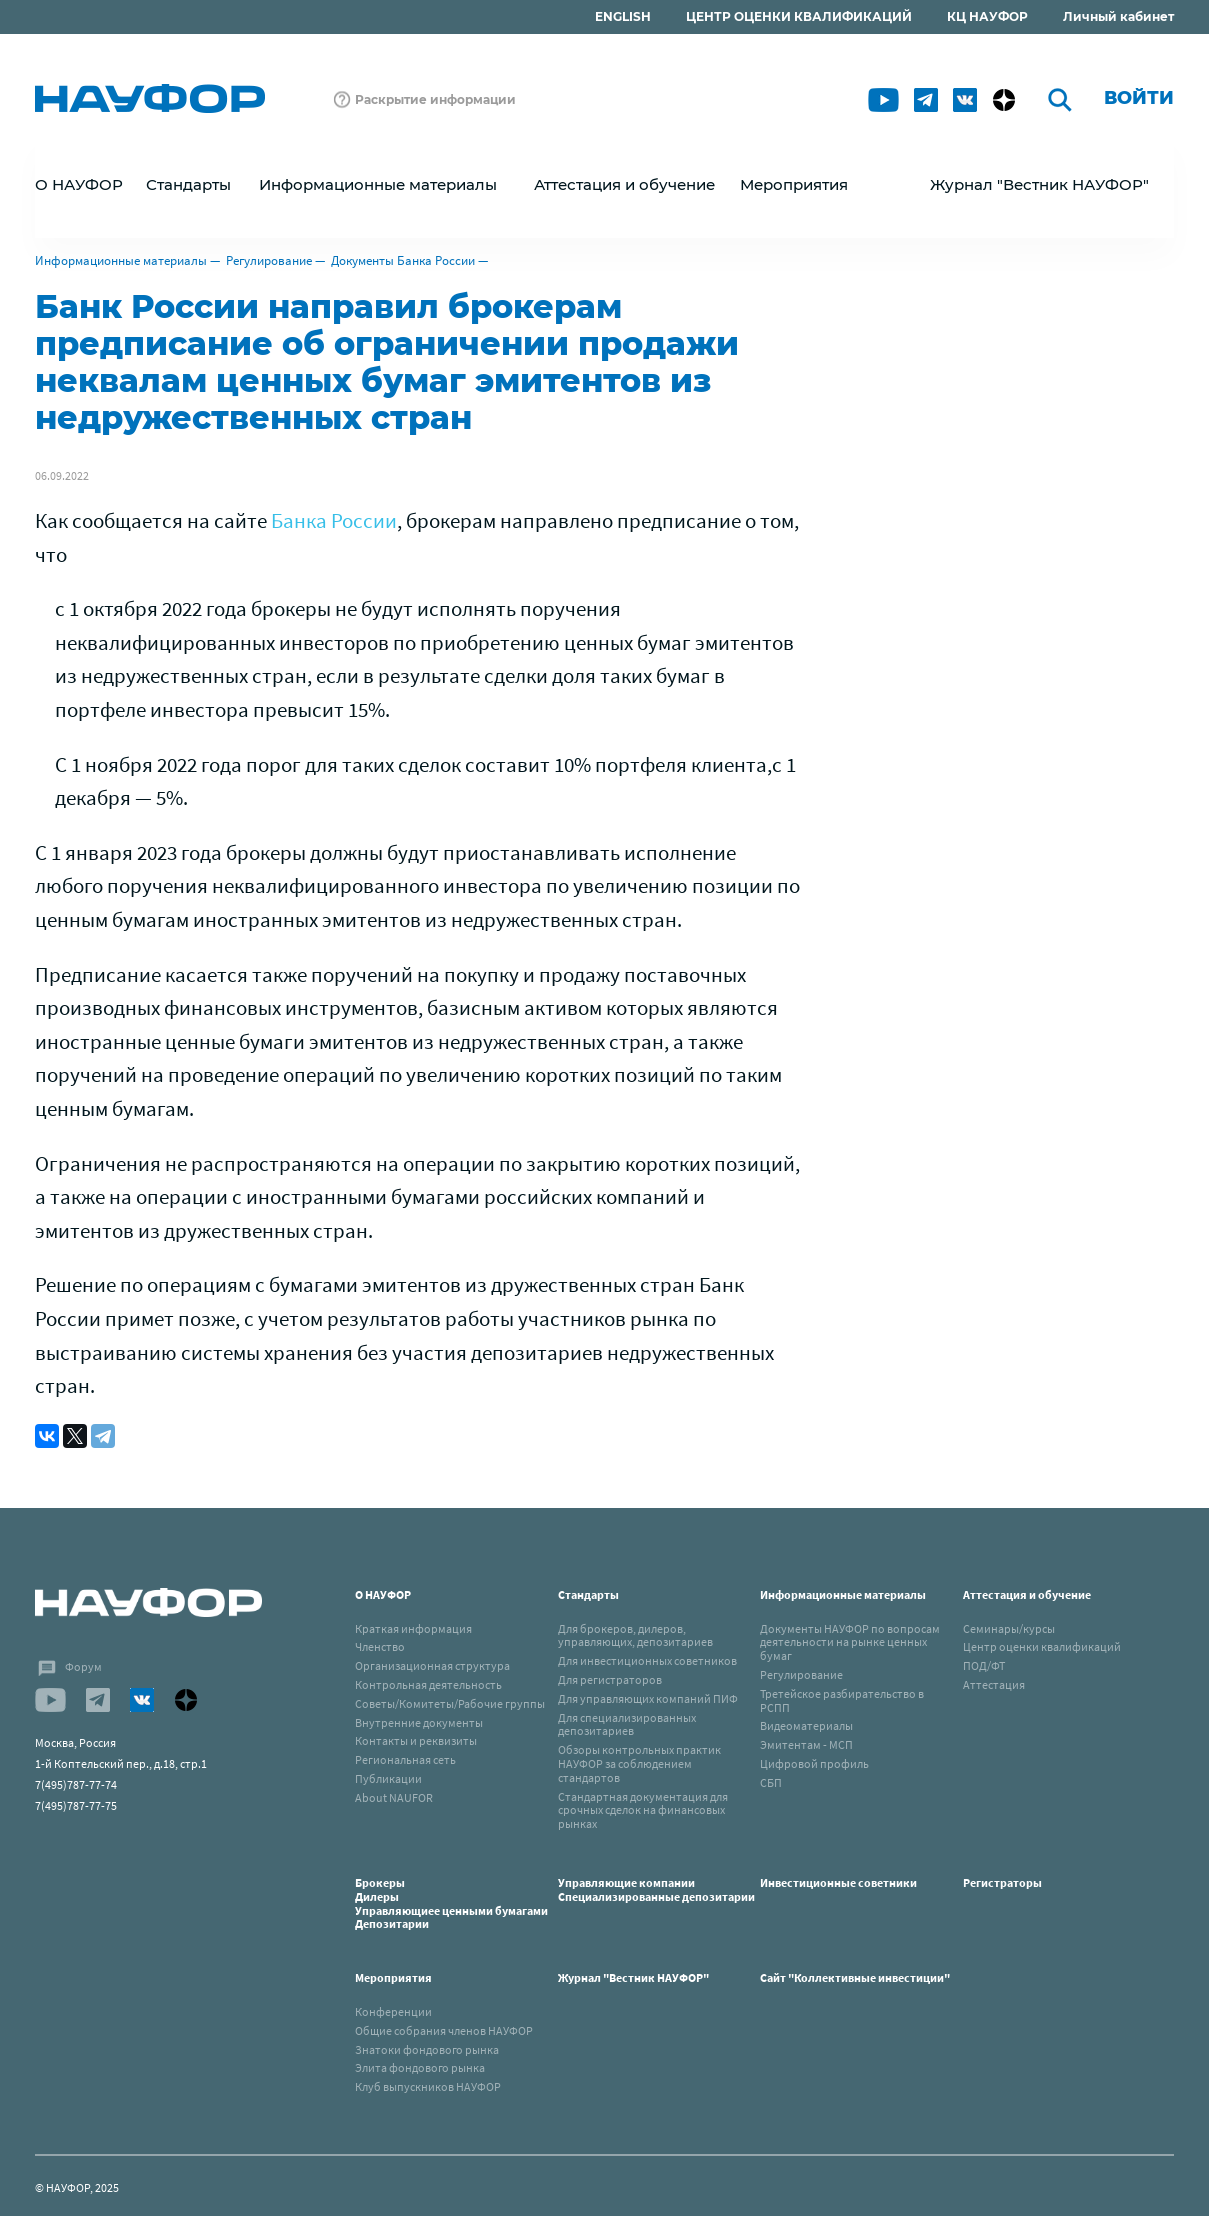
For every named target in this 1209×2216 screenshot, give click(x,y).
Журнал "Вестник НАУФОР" (1039, 184)
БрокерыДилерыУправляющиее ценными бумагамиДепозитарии (451, 1903)
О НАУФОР (383, 1594)
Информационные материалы (121, 260)
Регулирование (269, 260)
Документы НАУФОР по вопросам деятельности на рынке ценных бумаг (850, 1642)
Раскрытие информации (435, 99)
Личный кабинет (1118, 16)
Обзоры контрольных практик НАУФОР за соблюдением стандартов (639, 1763)
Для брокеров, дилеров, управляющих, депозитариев (635, 1635)
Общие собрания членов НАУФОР (444, 2030)
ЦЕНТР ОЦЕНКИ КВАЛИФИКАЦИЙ (799, 16)
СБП (771, 1782)
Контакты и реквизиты (416, 1740)
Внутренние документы (419, 1722)
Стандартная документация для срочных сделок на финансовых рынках (643, 1810)
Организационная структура (432, 1665)
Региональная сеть (405, 1759)
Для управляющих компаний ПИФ (648, 1698)
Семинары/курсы (1009, 1628)
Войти (1139, 98)
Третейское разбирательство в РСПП (842, 1700)
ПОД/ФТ (984, 1665)
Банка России (334, 520)
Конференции (393, 2011)
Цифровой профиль (814, 1763)
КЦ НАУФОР (987, 16)
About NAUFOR (394, 1797)
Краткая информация (413, 1628)
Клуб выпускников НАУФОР (428, 2086)
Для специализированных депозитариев (627, 1724)
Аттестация (994, 1684)
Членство (380, 1646)
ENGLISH (623, 16)
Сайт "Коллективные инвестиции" (855, 1977)
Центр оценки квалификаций (1042, 1646)
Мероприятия (393, 1977)
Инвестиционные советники (838, 1882)
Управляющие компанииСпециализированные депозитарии (656, 1889)
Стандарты (588, 1594)
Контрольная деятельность (428, 1684)
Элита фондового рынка (420, 2067)
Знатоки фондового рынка (427, 2049)
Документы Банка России (403, 260)
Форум (83, 1666)
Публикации (388, 1778)
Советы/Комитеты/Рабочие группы (450, 1703)
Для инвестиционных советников (647, 1660)
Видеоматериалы (806, 1725)
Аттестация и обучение (1027, 1594)
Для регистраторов (610, 1679)
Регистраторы (1002, 1882)
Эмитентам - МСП (806, 1744)
